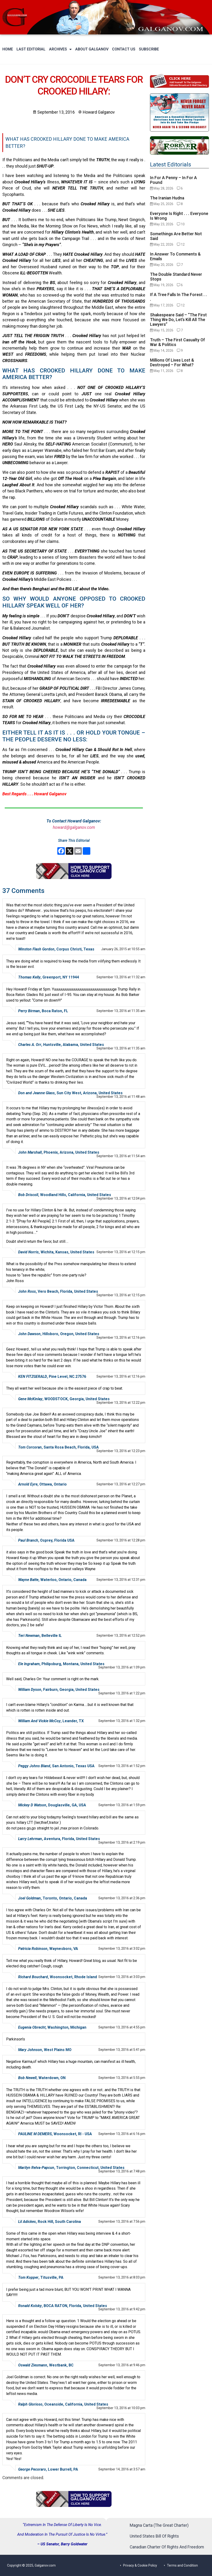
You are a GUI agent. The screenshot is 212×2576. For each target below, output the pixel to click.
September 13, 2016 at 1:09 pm (121, 1667)
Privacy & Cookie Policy (140, 2565)
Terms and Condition (182, 2565)
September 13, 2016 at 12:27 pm (120, 1484)
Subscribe (149, 49)
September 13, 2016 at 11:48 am (120, 1096)
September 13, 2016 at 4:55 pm (121, 2027)
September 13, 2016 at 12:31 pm (120, 1579)
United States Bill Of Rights (154, 2536)
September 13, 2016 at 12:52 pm (120, 1635)
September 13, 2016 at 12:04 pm (120, 1198)
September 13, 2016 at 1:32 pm (121, 1721)
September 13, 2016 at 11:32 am (120, 977)
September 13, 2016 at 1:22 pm (121, 1693)
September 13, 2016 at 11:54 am (120, 1156)
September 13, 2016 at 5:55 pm (121, 2078)
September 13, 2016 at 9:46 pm (121, 2365)
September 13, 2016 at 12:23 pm (120, 1451)
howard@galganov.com (74, 827)
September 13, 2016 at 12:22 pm (120, 1402)
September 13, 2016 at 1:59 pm (121, 1805)
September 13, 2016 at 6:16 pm (121, 2134)
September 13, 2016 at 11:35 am (120, 1011)
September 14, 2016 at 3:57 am (121, 2469)
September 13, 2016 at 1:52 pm (121, 1766)
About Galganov (91, 49)
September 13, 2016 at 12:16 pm (120, 1337)
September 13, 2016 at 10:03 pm (120, 2408)
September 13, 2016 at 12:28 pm (120, 1540)
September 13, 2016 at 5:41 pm (121, 2050)
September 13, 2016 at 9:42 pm (121, 2309)
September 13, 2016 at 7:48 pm (121, 2171)
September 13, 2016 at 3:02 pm (121, 1948)
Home (7, 49)
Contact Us (123, 49)
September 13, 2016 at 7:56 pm (121, 2221)
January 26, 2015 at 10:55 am (123, 949)
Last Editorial (31, 49)
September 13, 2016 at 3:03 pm (121, 1977)
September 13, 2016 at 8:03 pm (121, 2277)
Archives (60, 49)
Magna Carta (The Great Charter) (159, 2525)
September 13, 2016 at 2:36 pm (121, 1898)
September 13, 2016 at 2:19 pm (121, 1842)
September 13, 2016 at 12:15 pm (120, 1252)
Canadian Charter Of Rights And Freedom (167, 2547)
